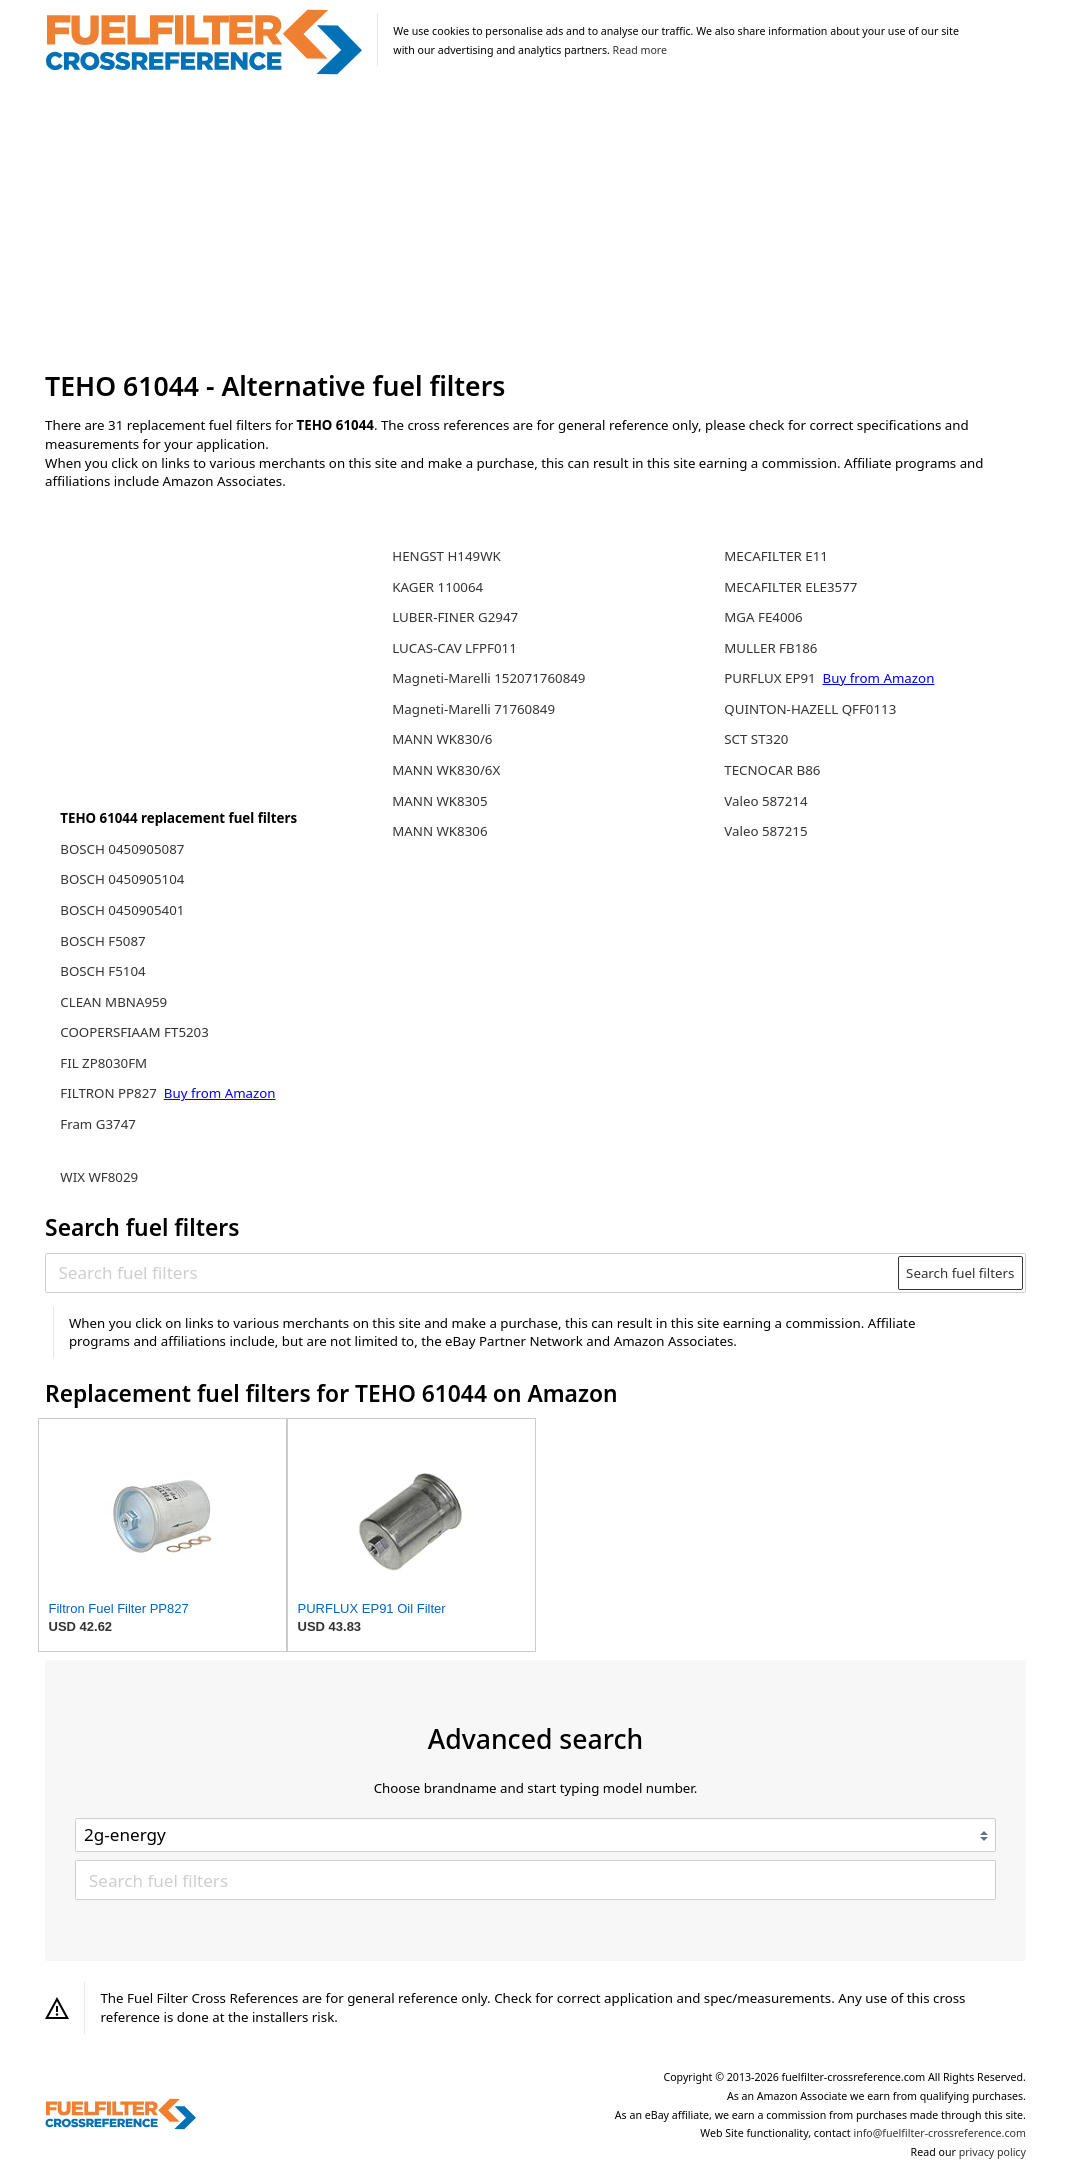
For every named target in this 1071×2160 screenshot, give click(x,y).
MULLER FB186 (770, 648)
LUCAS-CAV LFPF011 (454, 648)
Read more (640, 50)
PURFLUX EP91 (771, 678)
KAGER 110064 (437, 587)
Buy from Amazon (220, 1093)
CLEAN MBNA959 (113, 1002)
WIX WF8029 (99, 1177)
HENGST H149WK (446, 556)
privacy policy (992, 2152)
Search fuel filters (960, 1273)
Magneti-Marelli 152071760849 (488, 678)
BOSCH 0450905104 (122, 879)
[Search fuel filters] (473, 1273)
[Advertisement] (535, 224)
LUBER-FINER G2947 (455, 617)
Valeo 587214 (765, 801)
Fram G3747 (98, 1124)
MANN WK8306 (439, 831)
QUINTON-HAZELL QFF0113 (810, 709)
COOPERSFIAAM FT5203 (134, 1032)
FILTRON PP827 (110, 1093)
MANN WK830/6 (442, 739)
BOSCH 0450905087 (122, 849)
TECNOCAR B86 (772, 770)
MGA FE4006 (763, 617)
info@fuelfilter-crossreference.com (939, 2133)
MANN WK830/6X (446, 770)
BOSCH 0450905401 (122, 910)
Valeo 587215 (765, 831)
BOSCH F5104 (102, 971)
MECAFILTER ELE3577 (790, 587)
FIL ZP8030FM (103, 1063)
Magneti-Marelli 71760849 (473, 709)
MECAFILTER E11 (776, 556)
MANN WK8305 (439, 801)
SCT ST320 (756, 739)
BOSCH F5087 (102, 941)
